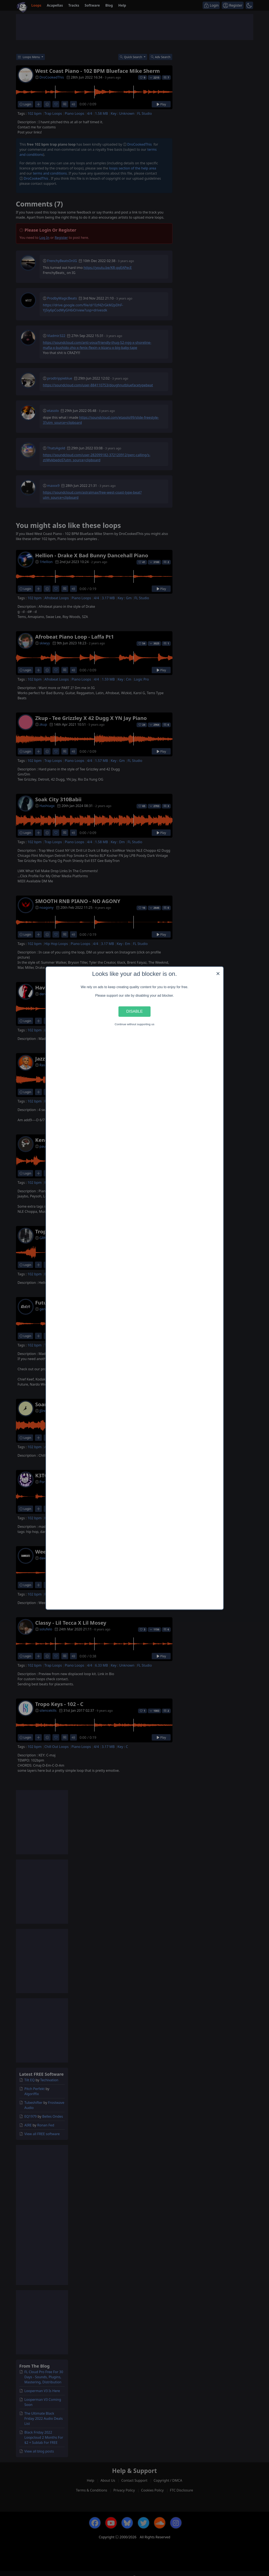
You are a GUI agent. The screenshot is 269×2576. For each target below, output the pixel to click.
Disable (134, 1011)
